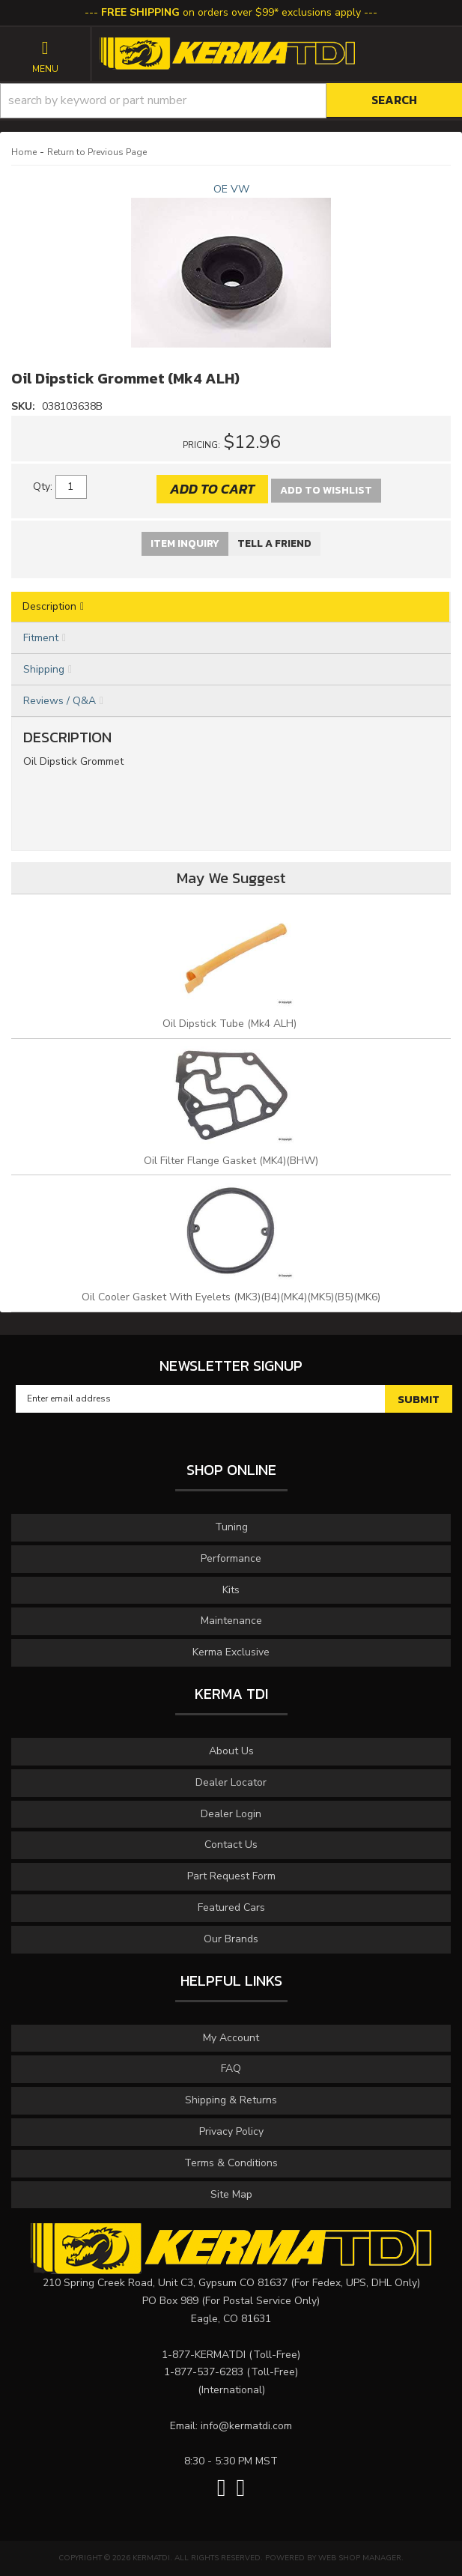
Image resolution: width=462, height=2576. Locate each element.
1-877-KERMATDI (204, 2355)
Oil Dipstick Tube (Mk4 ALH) (231, 1023)
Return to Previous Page (97, 152)
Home (24, 152)
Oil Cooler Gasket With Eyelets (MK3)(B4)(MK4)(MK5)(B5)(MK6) (231, 1297)
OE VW (231, 189)
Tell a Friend (274, 543)
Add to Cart (212, 489)
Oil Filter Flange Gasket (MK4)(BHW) (231, 1161)
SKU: (24, 406)
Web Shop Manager (359, 2558)
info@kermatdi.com (246, 2426)
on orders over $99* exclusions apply (231, 12)
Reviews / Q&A (59, 701)
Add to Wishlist (326, 490)
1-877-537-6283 (203, 2372)
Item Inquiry (185, 543)
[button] (231, 100)
